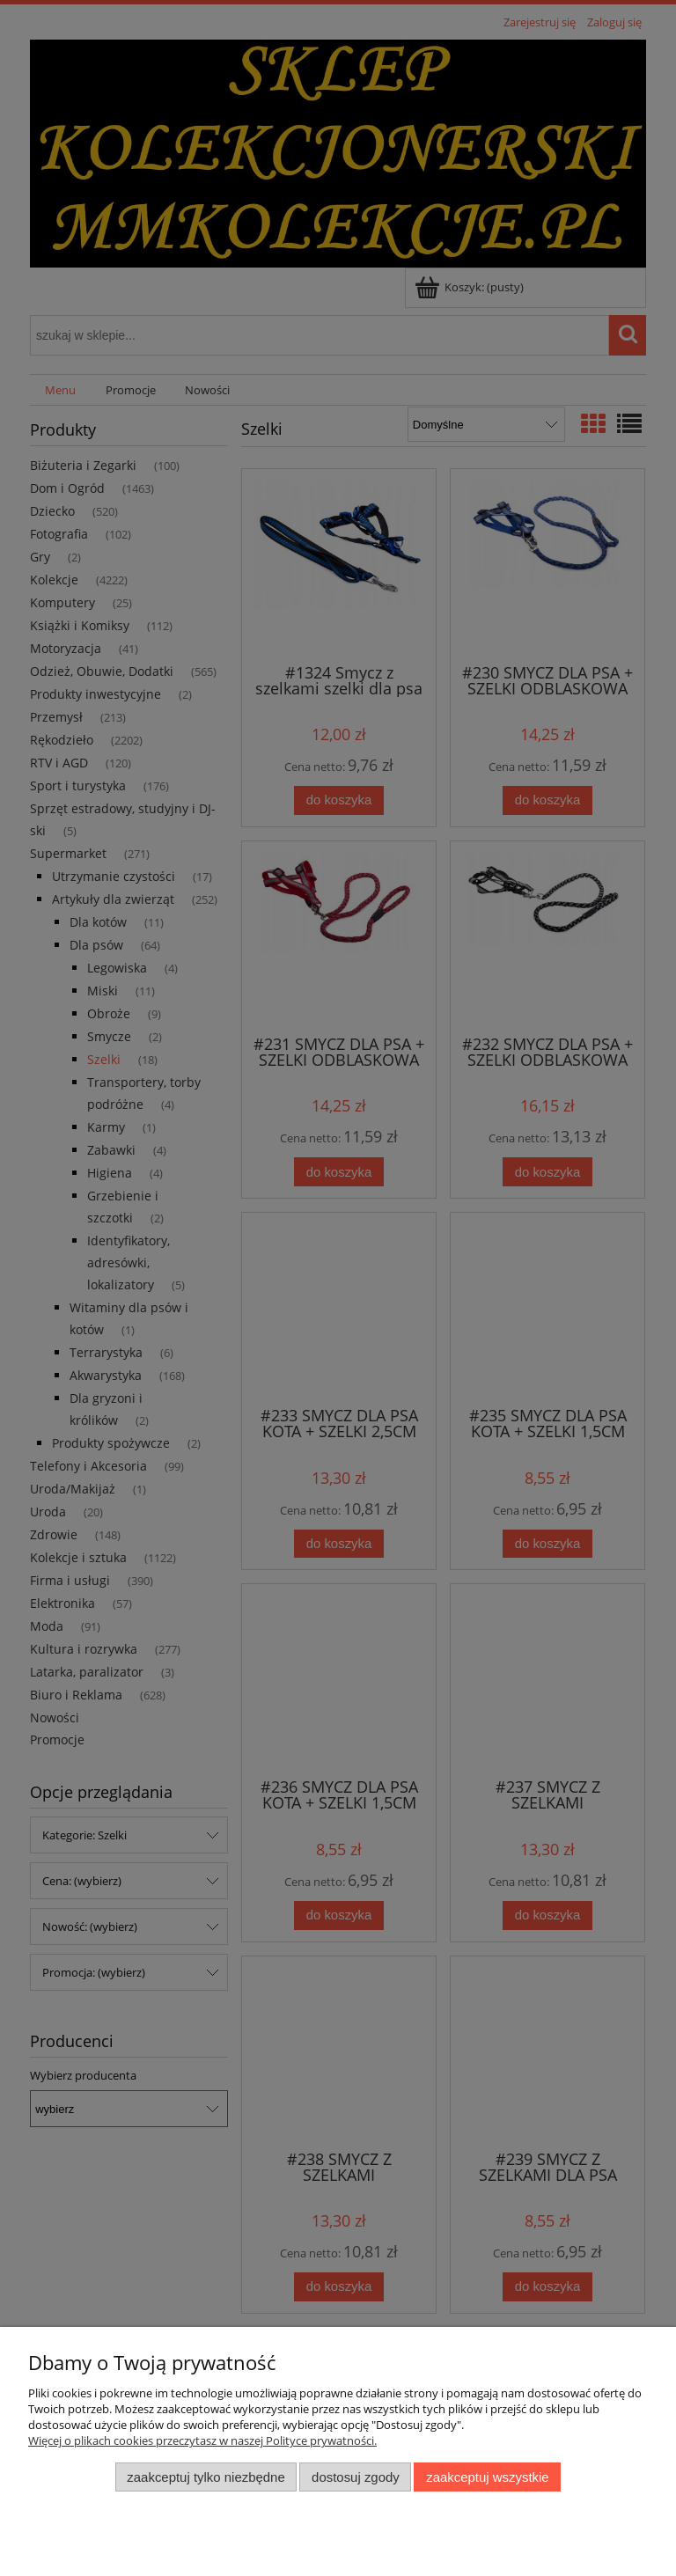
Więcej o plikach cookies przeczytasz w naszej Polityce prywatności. (202, 2440)
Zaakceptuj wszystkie (487, 2477)
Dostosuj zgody (356, 2477)
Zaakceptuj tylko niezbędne (205, 2477)
